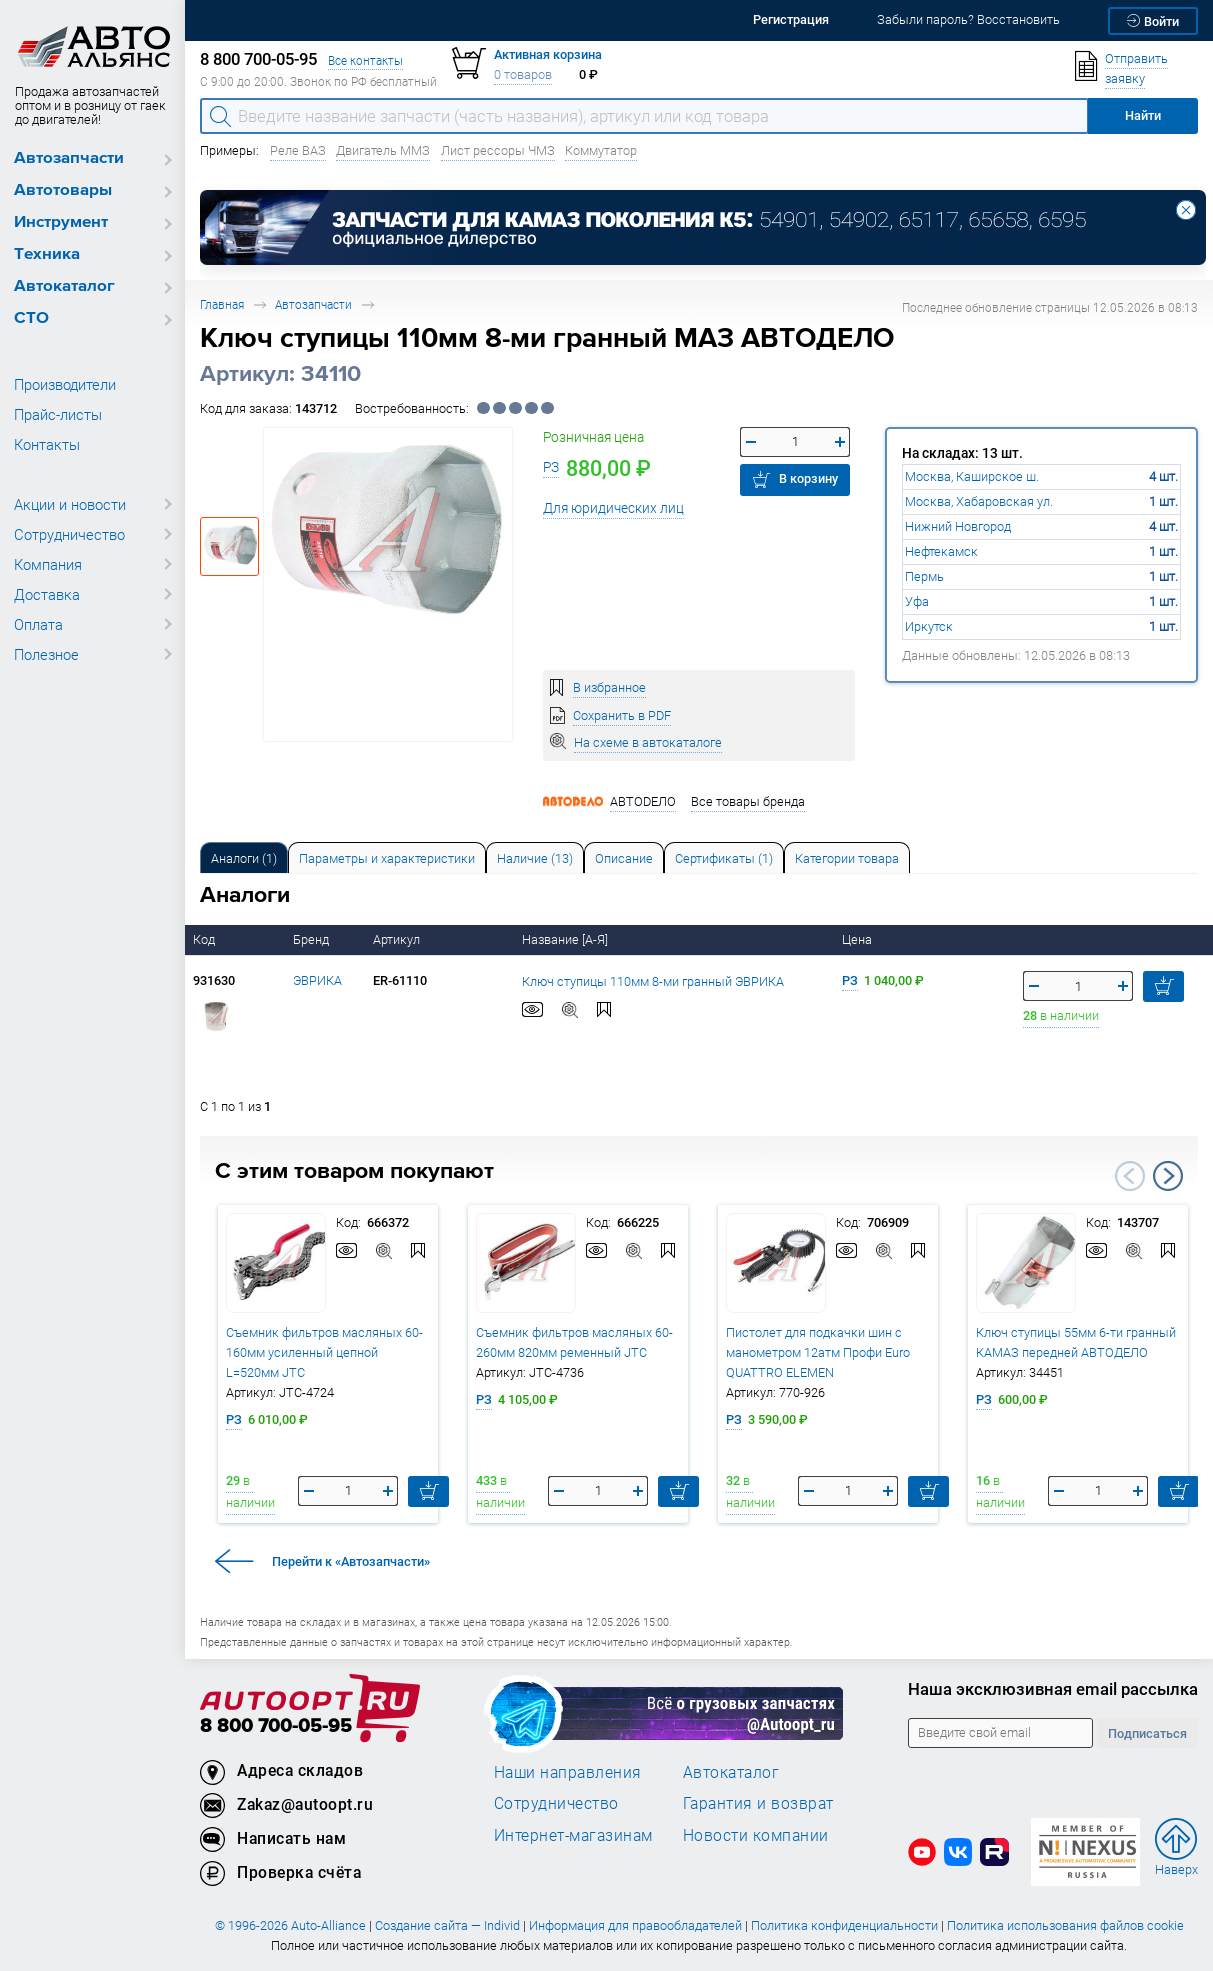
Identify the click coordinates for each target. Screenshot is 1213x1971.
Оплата (38, 624)
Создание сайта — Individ (447, 1925)
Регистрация (791, 19)
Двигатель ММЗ (383, 150)
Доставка (47, 594)
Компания (48, 564)
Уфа (917, 601)
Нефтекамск (941, 551)
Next (1168, 1176)
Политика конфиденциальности (844, 1925)
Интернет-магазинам (573, 1835)
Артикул (398, 939)
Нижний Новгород (958, 526)
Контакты (47, 444)
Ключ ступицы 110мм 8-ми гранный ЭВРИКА (653, 981)
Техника (47, 254)
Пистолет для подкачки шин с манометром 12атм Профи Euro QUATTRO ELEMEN (818, 1352)
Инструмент (61, 222)
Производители (65, 384)
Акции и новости (70, 504)
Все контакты (365, 60)
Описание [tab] (624, 858)
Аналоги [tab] (244, 858)
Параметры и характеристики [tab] (387, 858)
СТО (31, 318)
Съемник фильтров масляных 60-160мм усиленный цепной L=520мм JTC (324, 1352)
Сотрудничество (69, 534)
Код (205, 939)
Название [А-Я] (566, 939)
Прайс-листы (58, 414)
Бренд (312, 939)
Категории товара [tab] (847, 858)
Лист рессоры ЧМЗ (498, 150)
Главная (222, 304)
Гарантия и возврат (758, 1803)
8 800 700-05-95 (276, 1726)
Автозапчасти (69, 158)
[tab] (244, 857)
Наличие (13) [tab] (535, 858)
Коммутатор (601, 150)
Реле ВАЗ (298, 150)
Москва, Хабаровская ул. (979, 501)
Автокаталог (64, 286)
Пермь (924, 576)
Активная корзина (548, 54)
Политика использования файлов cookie (1065, 1925)
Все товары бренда (748, 801)
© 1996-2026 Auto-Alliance (290, 1925)
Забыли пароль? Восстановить (968, 19)
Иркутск (929, 626)
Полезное (46, 654)
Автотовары (63, 190)
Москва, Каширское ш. (972, 476)
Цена (858, 939)
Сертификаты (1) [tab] (724, 858)
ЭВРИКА (317, 980)
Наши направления (568, 1772)
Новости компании (756, 1835)
